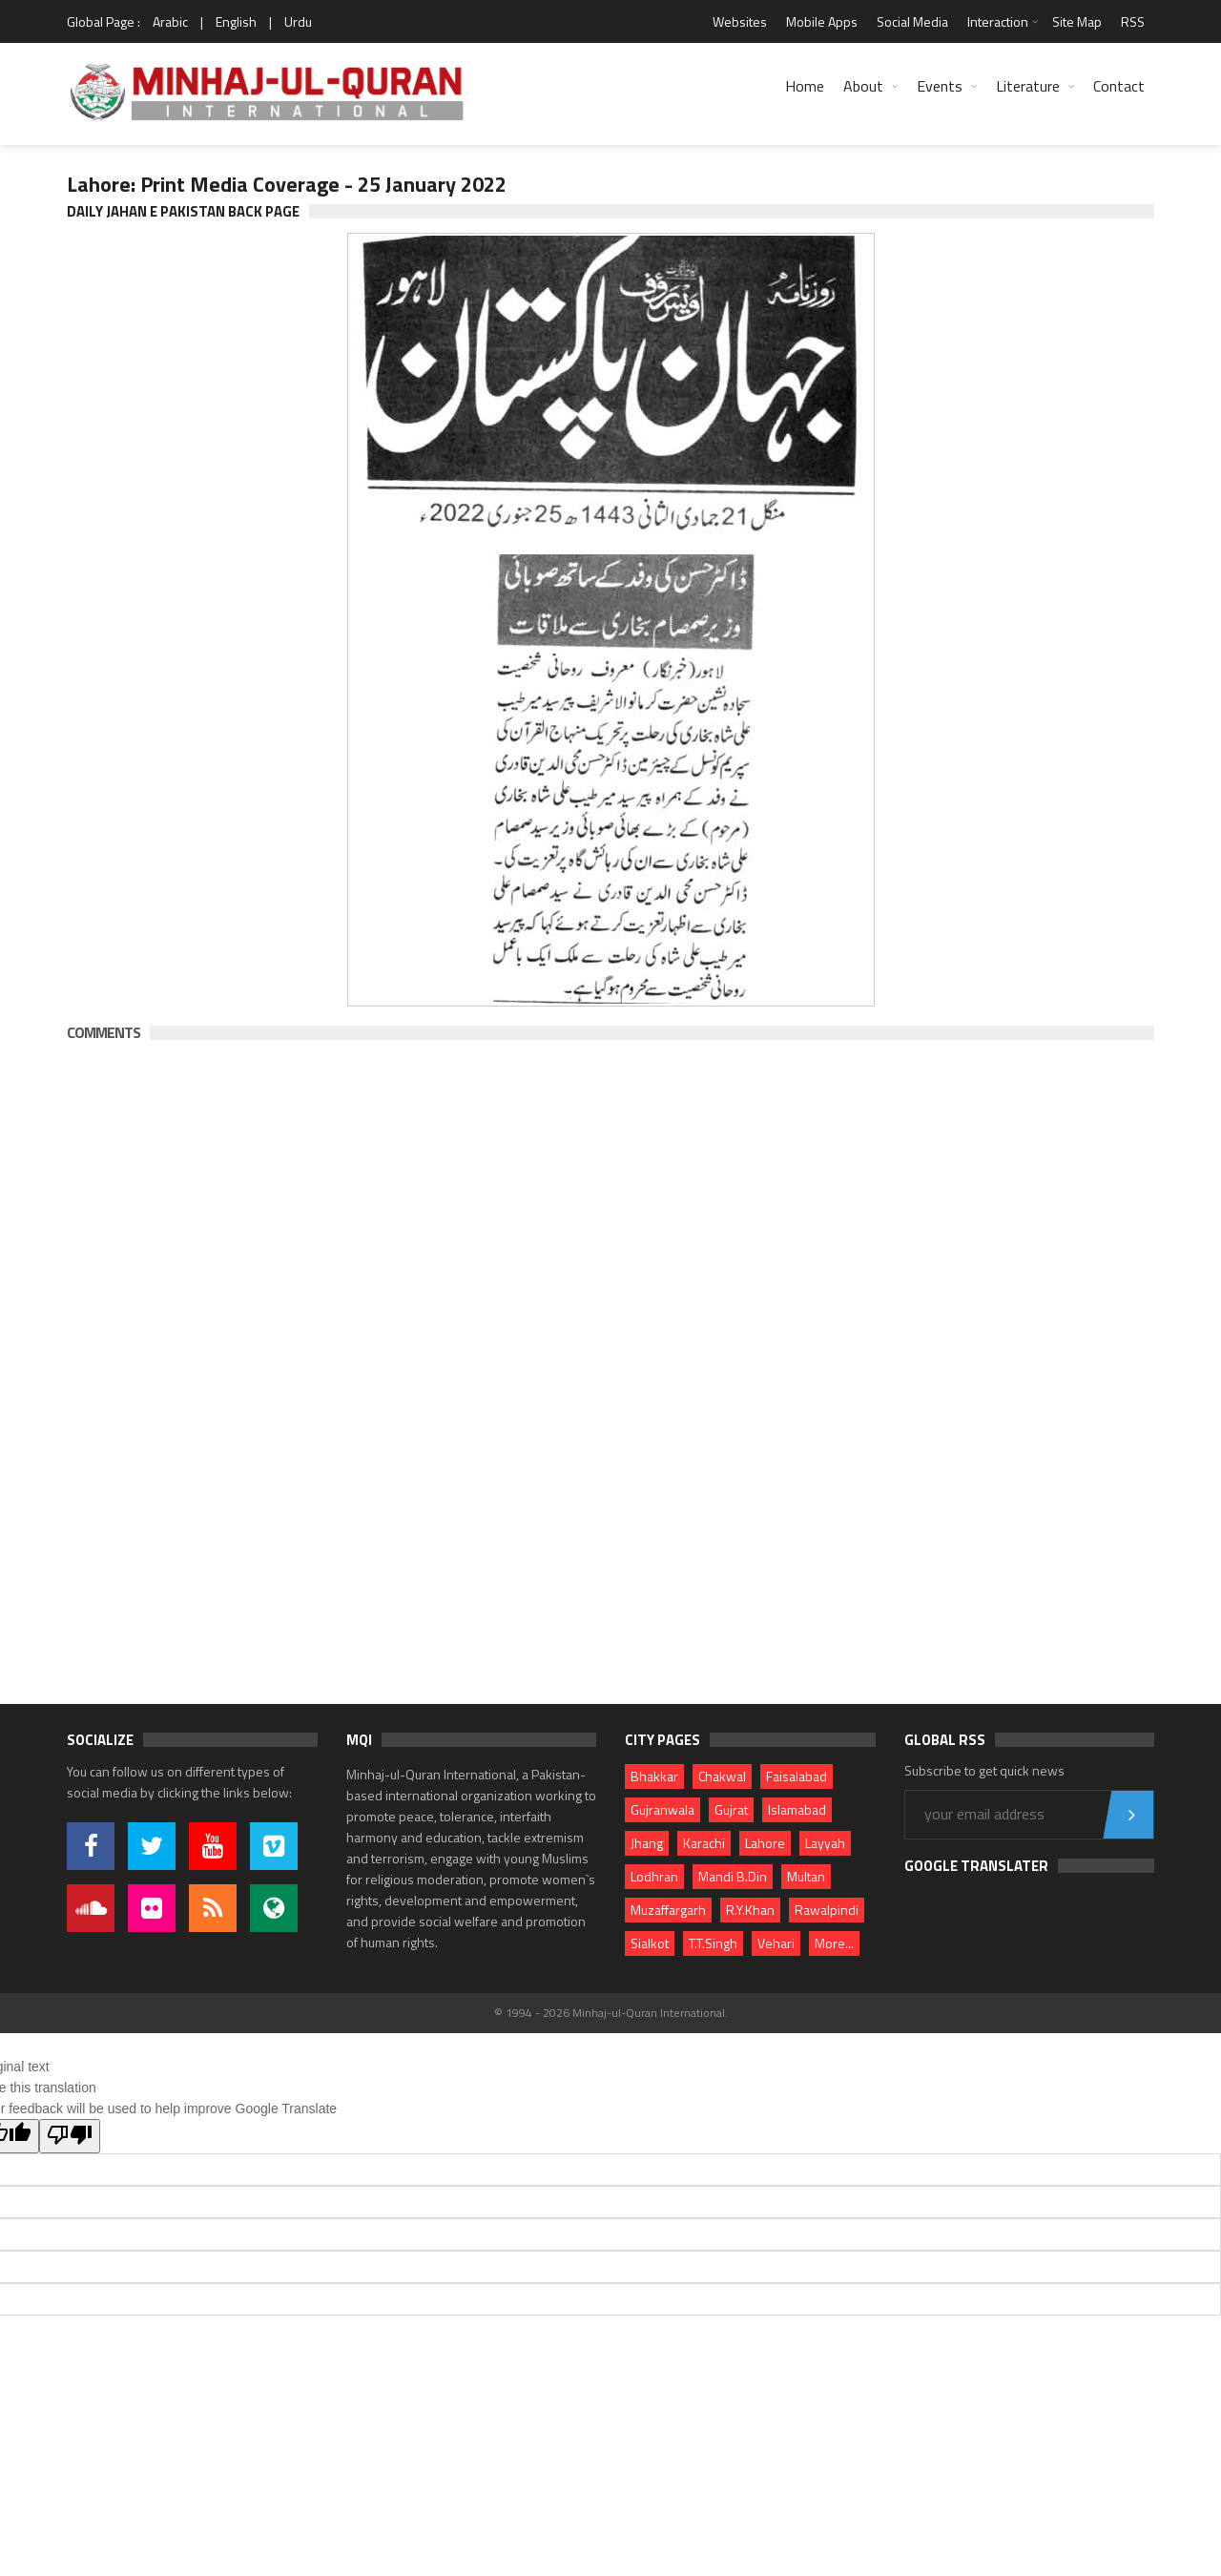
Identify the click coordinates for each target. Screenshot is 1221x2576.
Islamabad (797, 1809)
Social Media (912, 21)
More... (834, 1943)
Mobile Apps (822, 21)
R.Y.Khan (750, 1910)
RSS (1133, 21)
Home (804, 85)
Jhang (647, 1843)
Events (939, 85)
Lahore (765, 1843)
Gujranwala (662, 1809)
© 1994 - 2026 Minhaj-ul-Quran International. (611, 2013)
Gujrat (731, 1809)
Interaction (997, 21)
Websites (740, 21)
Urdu (298, 21)
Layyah (825, 1843)
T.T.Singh (713, 1943)
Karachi (704, 1843)
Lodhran (654, 1876)
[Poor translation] (69, 2136)
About (863, 85)
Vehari (776, 1943)
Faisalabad (796, 1776)
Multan (806, 1876)
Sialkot (650, 1943)
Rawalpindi (827, 1910)
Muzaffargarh (668, 1910)
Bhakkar (654, 1776)
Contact (1119, 85)
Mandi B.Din (732, 1876)
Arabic (170, 21)
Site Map (1077, 21)
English (236, 21)
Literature (1028, 85)
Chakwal (722, 1776)
